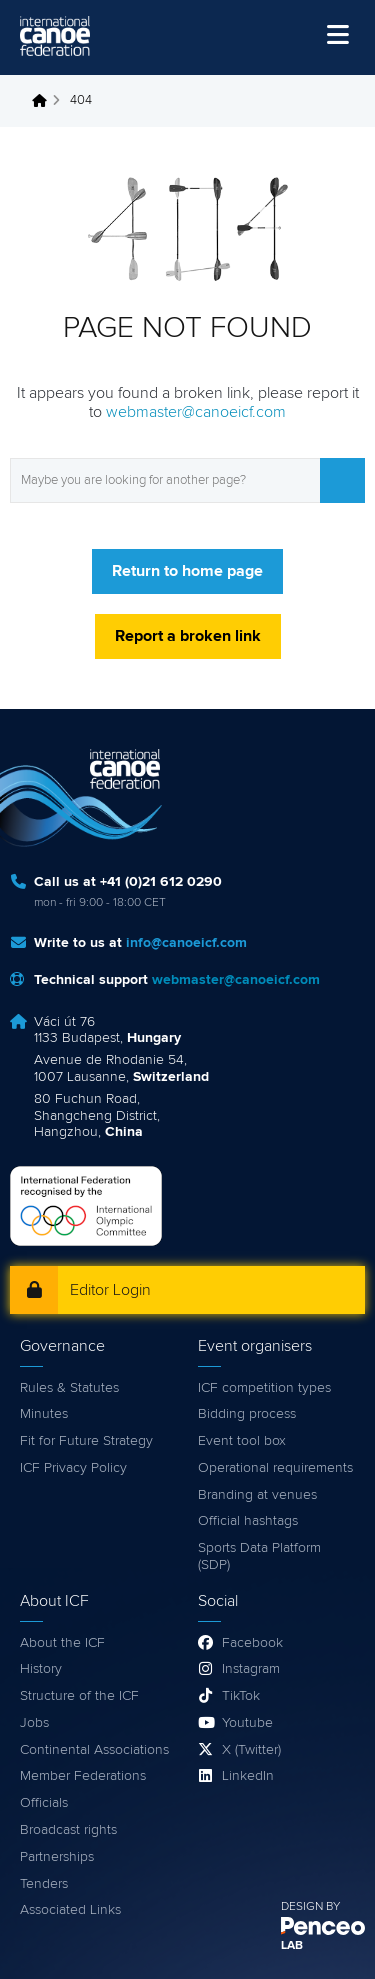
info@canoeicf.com (186, 943)
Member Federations (83, 1776)
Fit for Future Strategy (86, 1441)
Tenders (44, 1884)
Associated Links (70, 1910)
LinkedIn (248, 1776)
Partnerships (57, 1857)
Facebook (252, 1643)
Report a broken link (188, 636)
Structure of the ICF (79, 1696)
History (41, 1669)
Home (45, 101)
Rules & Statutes (69, 1388)
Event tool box (242, 1441)
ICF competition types (264, 1388)
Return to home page (187, 571)
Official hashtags (248, 1521)
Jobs (34, 1723)
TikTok (241, 1696)
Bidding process (247, 1414)
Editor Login (110, 1290)
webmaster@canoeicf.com (196, 412)
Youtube (247, 1723)
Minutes (44, 1414)
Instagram (251, 1669)
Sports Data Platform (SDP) (259, 1556)
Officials (44, 1803)
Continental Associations (94, 1750)
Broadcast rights (68, 1830)
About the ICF (62, 1643)
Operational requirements (275, 1468)
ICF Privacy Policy (73, 1468)
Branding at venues (257, 1495)
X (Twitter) (251, 1750)
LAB (292, 1946)
